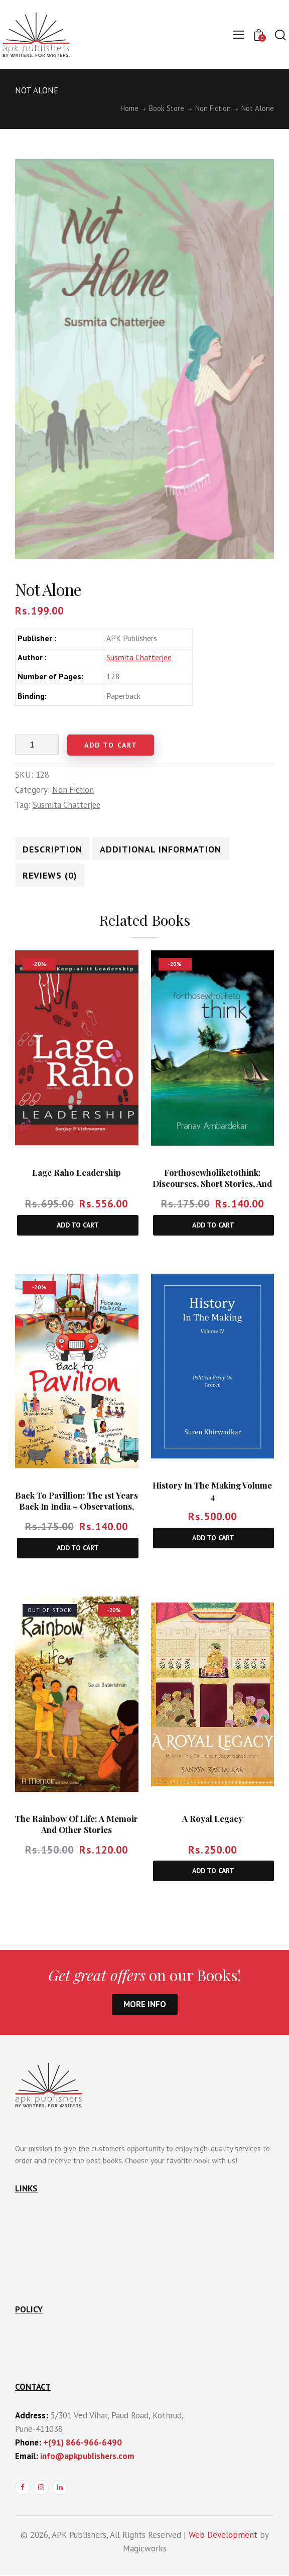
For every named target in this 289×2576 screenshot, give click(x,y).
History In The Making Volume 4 (212, 1491)
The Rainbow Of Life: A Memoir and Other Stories (76, 1824)
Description (51, 849)
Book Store (166, 108)
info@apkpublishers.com (87, 2456)
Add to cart (113, 745)
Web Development (223, 2535)
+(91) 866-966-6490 (82, 2442)
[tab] (51, 848)
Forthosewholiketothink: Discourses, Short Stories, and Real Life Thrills (212, 1184)
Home (129, 108)
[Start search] (280, 35)
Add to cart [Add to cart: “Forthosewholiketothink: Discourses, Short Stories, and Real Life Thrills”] (213, 1225)
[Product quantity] (37, 744)
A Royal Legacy (212, 1819)
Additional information (157, 849)
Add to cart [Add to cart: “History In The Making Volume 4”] (213, 1538)
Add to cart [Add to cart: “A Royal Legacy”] (213, 1871)
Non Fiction (213, 108)
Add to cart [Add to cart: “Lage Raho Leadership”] (78, 1225)
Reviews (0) (49, 876)
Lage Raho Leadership (76, 1173)
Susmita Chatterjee (139, 657)
